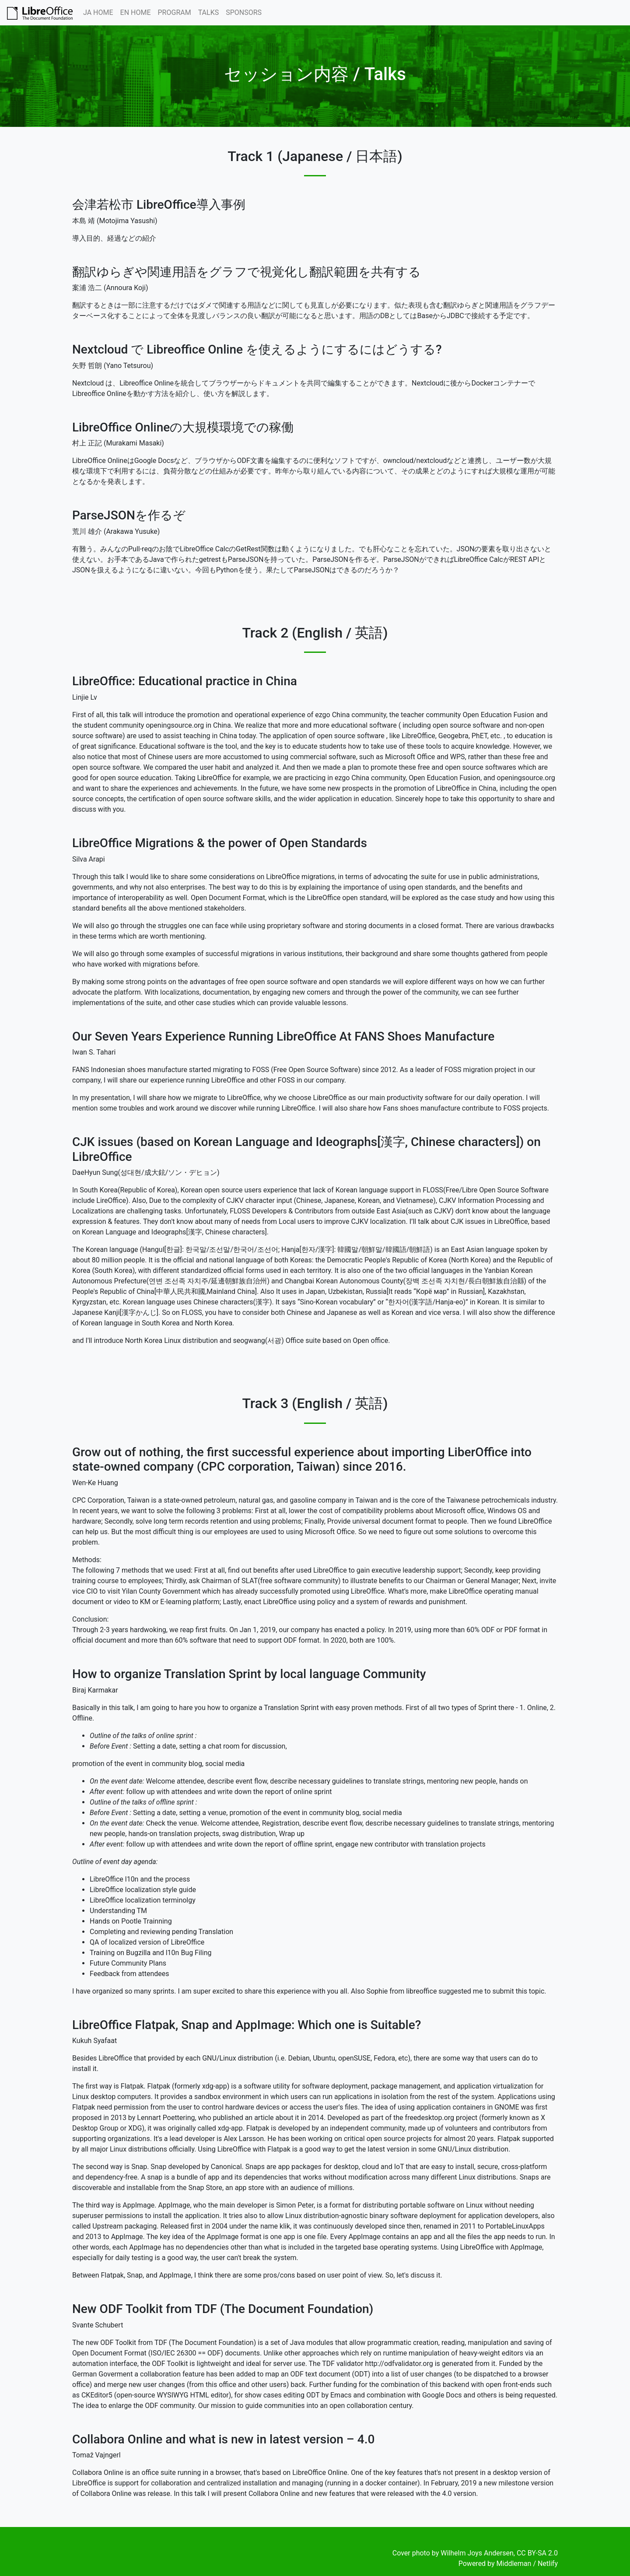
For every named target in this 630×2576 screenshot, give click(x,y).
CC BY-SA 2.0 (537, 2553)
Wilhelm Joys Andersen (477, 2553)
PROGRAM (174, 12)
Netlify (548, 2563)
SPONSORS (244, 12)
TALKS (208, 12)
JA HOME (98, 12)
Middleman (514, 2563)
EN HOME (135, 12)
